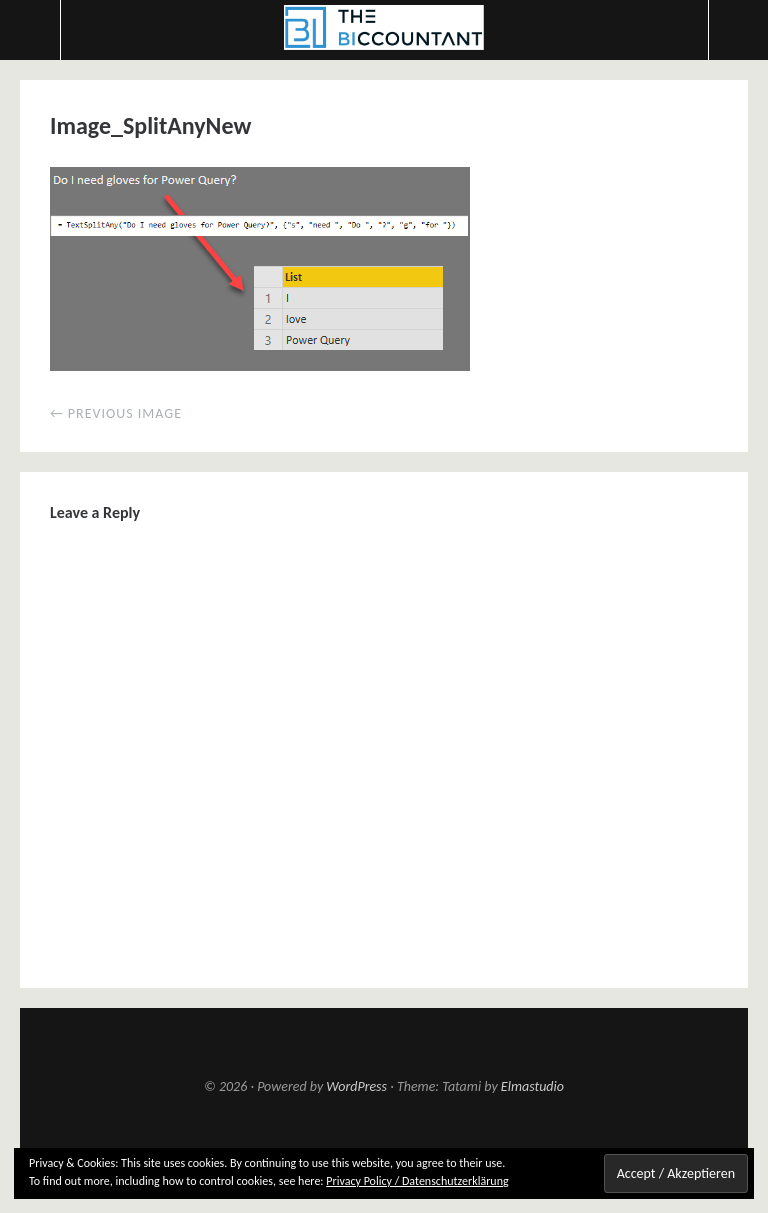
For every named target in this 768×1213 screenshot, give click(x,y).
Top (384, 1144)
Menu (30, 30)
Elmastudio (532, 1086)
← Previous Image (116, 413)
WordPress (356, 1086)
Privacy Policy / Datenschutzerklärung (417, 1181)
